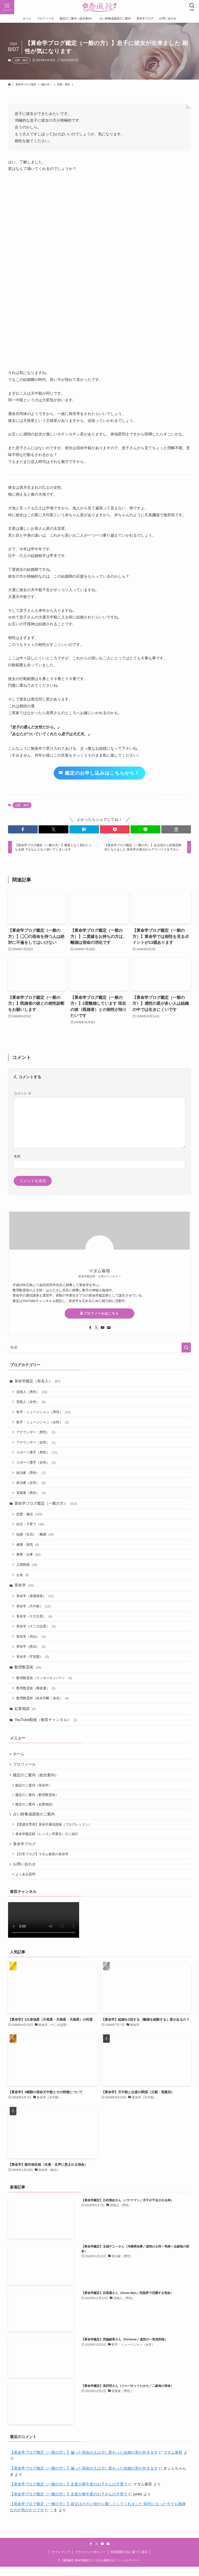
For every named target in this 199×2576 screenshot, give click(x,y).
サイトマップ (61, 2561)
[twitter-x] (96, 1327)
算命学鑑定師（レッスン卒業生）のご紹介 (48, 1840)
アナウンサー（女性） (36, 1442)
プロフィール (25, 1767)
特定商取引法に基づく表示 (129, 2561)
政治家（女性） (31, 1483)
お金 (23, 1575)
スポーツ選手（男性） (37, 1453)
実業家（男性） (31, 1493)
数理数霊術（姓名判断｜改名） (43, 1699)
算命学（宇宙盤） (33, 1657)
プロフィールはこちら (99, 1313)
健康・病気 (28, 1545)
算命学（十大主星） (34, 1617)
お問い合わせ (25, 1872)
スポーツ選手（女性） (36, 1463)
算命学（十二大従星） (36, 1627)
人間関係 (27, 1565)
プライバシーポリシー (90, 2561)
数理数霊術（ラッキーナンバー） (44, 1679)
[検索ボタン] (192, 7)
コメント (22, 1093)
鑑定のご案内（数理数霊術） (38, 1799)
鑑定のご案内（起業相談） (36, 1809)
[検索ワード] (99, 1347)
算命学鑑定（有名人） (37, 1381)
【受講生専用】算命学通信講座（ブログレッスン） (55, 1830)
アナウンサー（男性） (36, 1432)
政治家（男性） (31, 1473)
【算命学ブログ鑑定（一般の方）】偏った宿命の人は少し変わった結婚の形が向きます (84, 2462)
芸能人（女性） (31, 1402)
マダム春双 (172, 2462)
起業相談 (25, 1710)
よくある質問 (26, 1883)
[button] (23, 829)
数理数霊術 (28, 1668)
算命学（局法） (31, 1637)
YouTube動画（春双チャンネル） (46, 1721)
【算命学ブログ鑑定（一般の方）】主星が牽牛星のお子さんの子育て (68, 2493)
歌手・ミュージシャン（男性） (44, 1412)
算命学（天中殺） (34, 1607)
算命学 (24, 1586)
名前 (17, 1156)
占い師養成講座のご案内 (34, 1820)
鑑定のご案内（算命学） (35, 1789)
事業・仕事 (29, 1555)
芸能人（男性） (32, 1392)
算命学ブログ (25, 1851)
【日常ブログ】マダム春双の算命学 (43, 1862)
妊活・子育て (30, 1525)
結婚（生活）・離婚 (35, 1535)
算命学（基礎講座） (35, 1597)
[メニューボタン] (7, 7)
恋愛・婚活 (21, 60)
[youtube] (102, 1327)
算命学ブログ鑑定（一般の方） (46, 1504)
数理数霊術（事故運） (36, 1689)
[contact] (108, 1327)
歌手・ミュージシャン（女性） (43, 1422)
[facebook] (90, 1327)
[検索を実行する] (186, 1347)
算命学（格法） (31, 1647)
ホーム (19, 1756)
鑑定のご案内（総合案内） (36, 1778)
